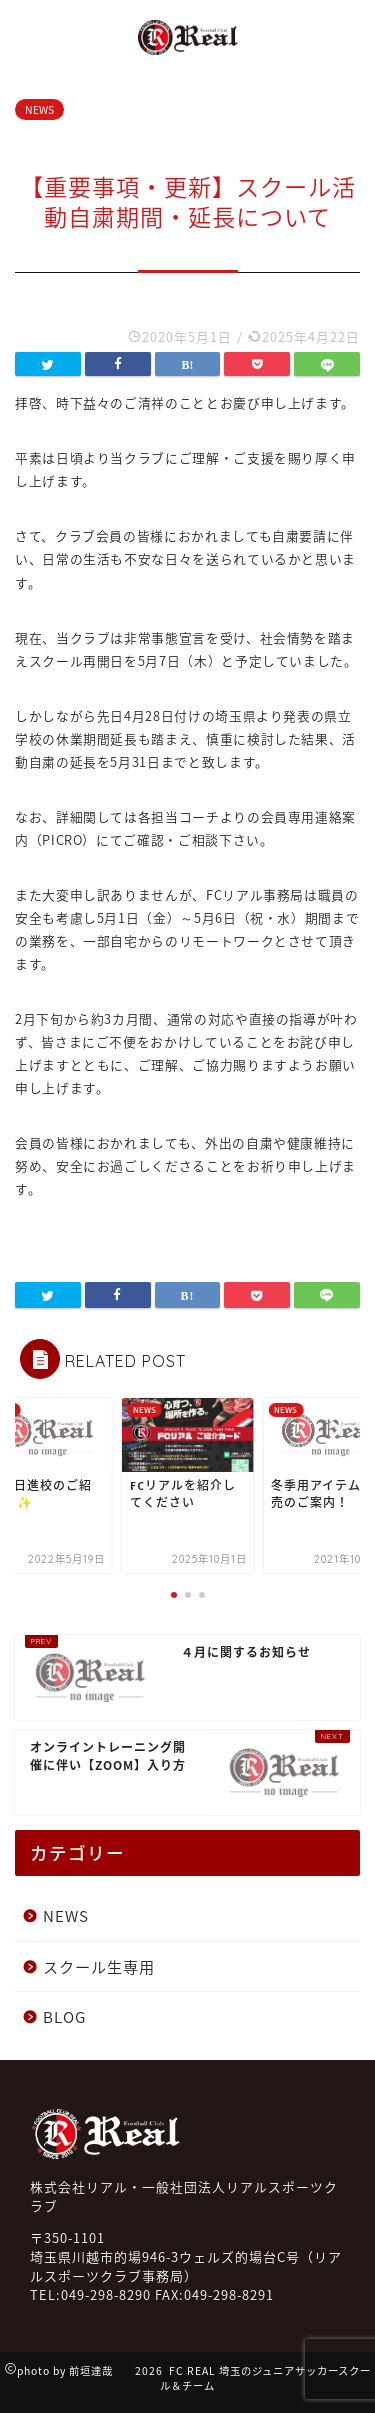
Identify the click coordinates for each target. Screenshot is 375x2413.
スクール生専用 (99, 1966)
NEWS (39, 109)
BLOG (64, 2016)
